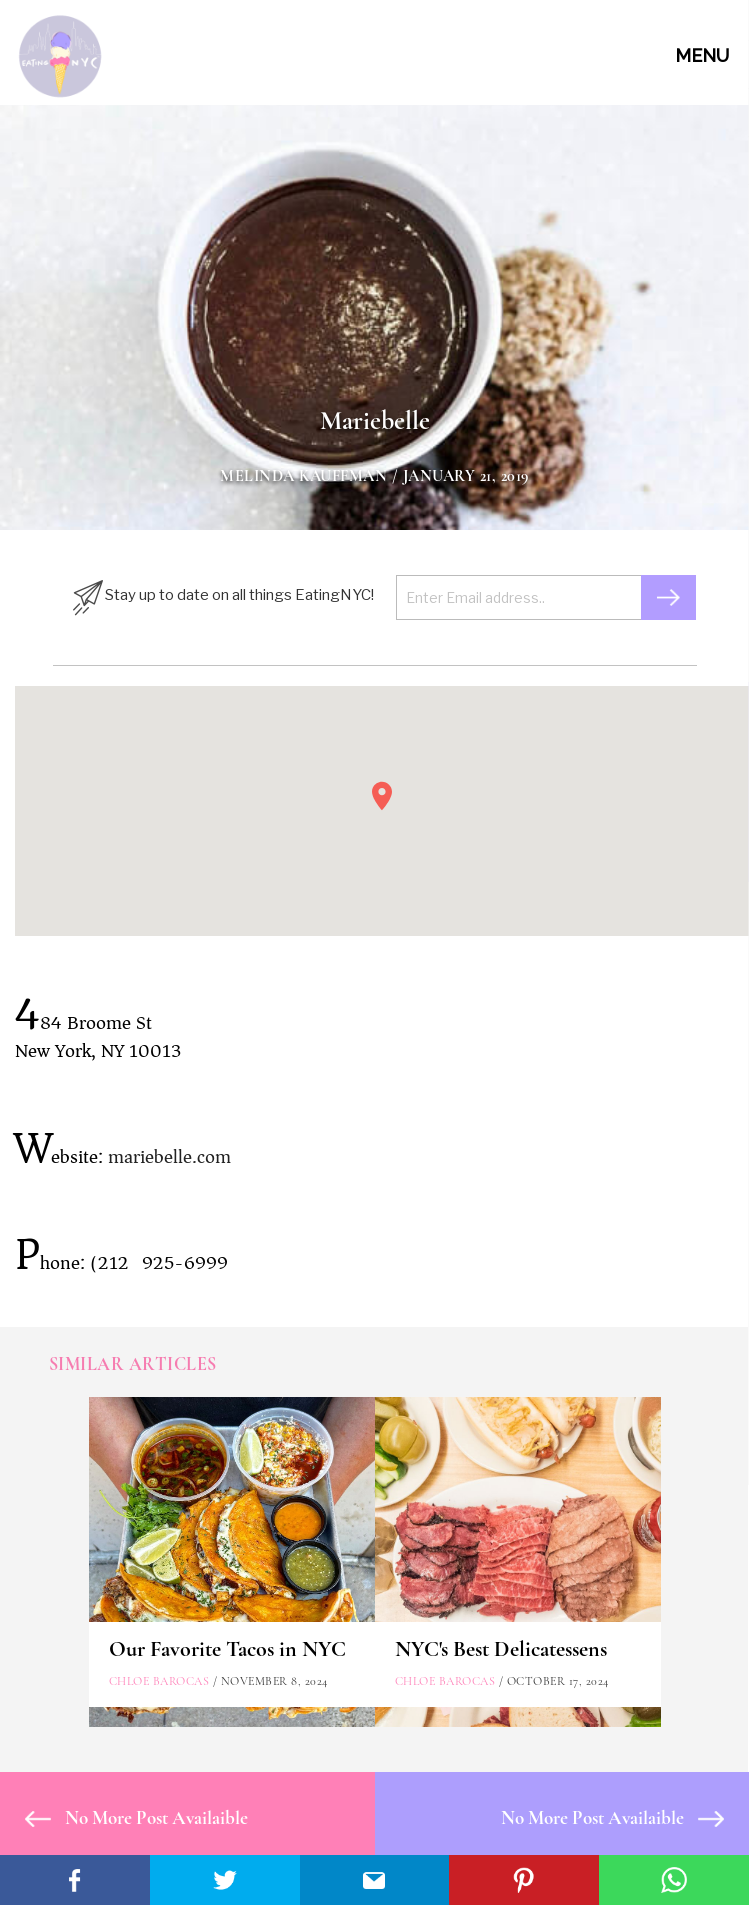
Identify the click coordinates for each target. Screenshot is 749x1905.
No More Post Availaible (136, 1817)
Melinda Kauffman (303, 476)
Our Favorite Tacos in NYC (227, 1649)
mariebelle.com (169, 1157)
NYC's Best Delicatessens (501, 1649)
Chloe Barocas (159, 1681)
